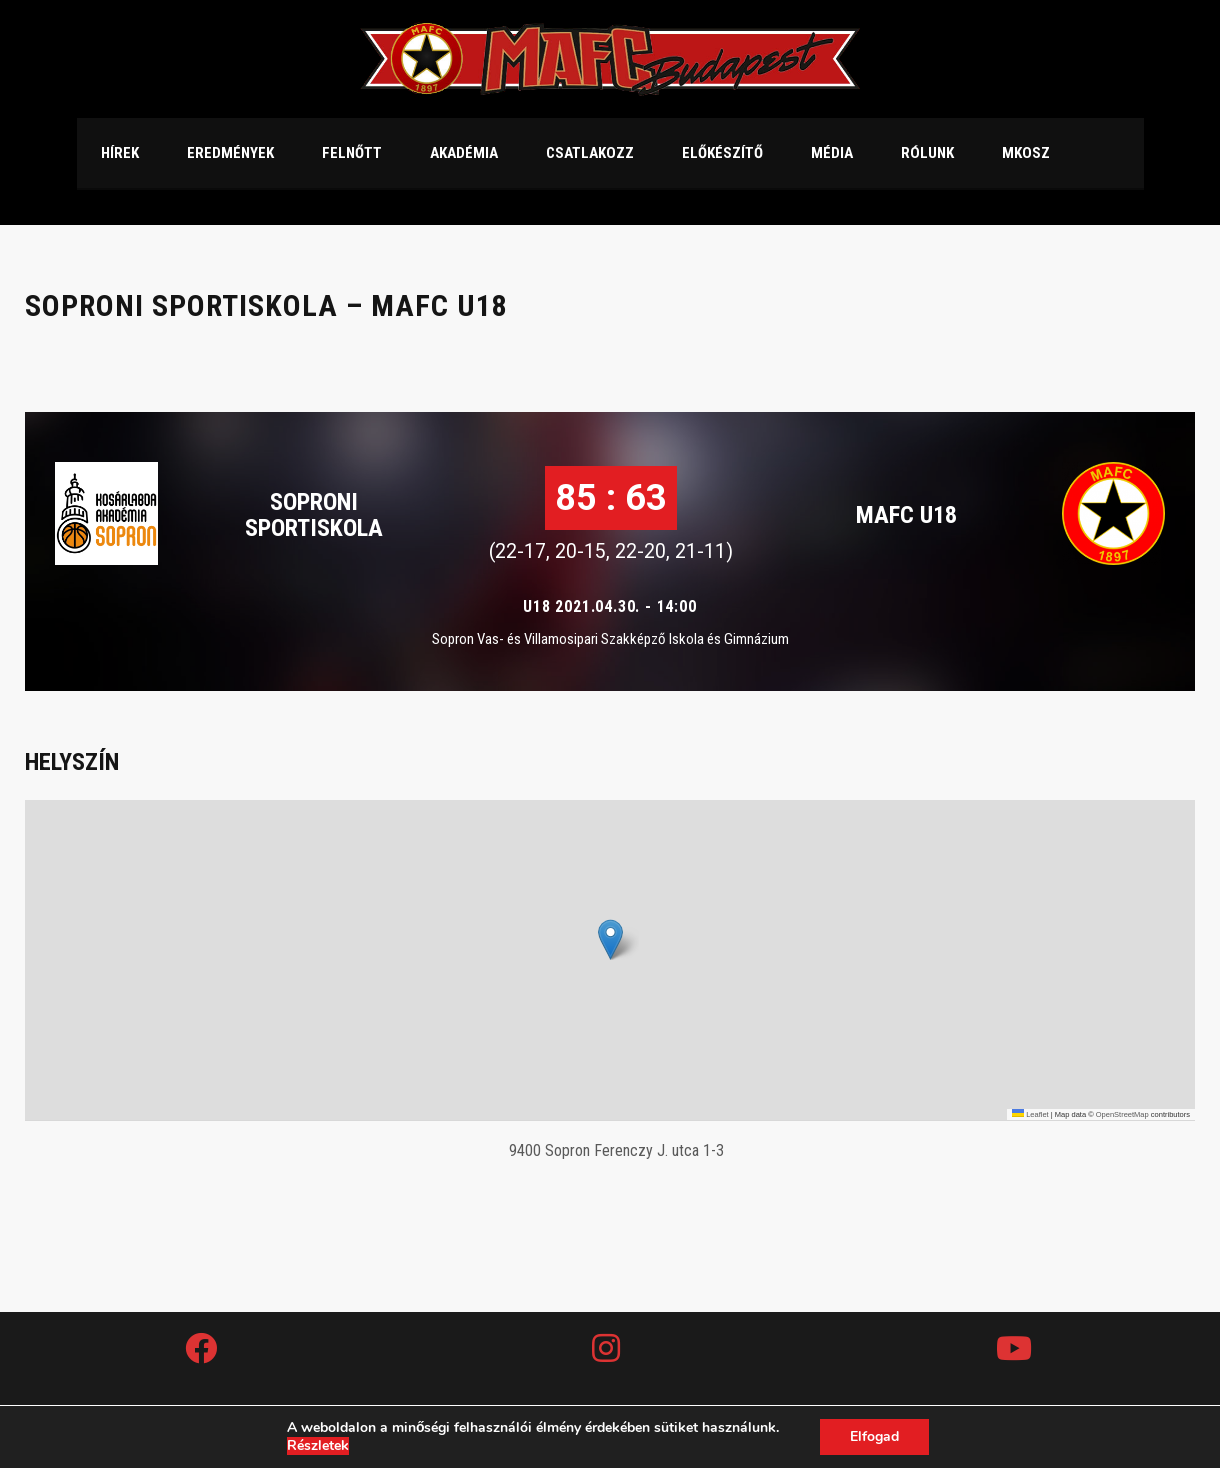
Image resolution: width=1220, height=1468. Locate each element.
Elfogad (874, 1436)
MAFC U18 (906, 515)
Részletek (318, 1446)
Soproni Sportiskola (314, 515)
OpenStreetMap (1122, 1114)
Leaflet (1030, 1114)
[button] (610, 939)
